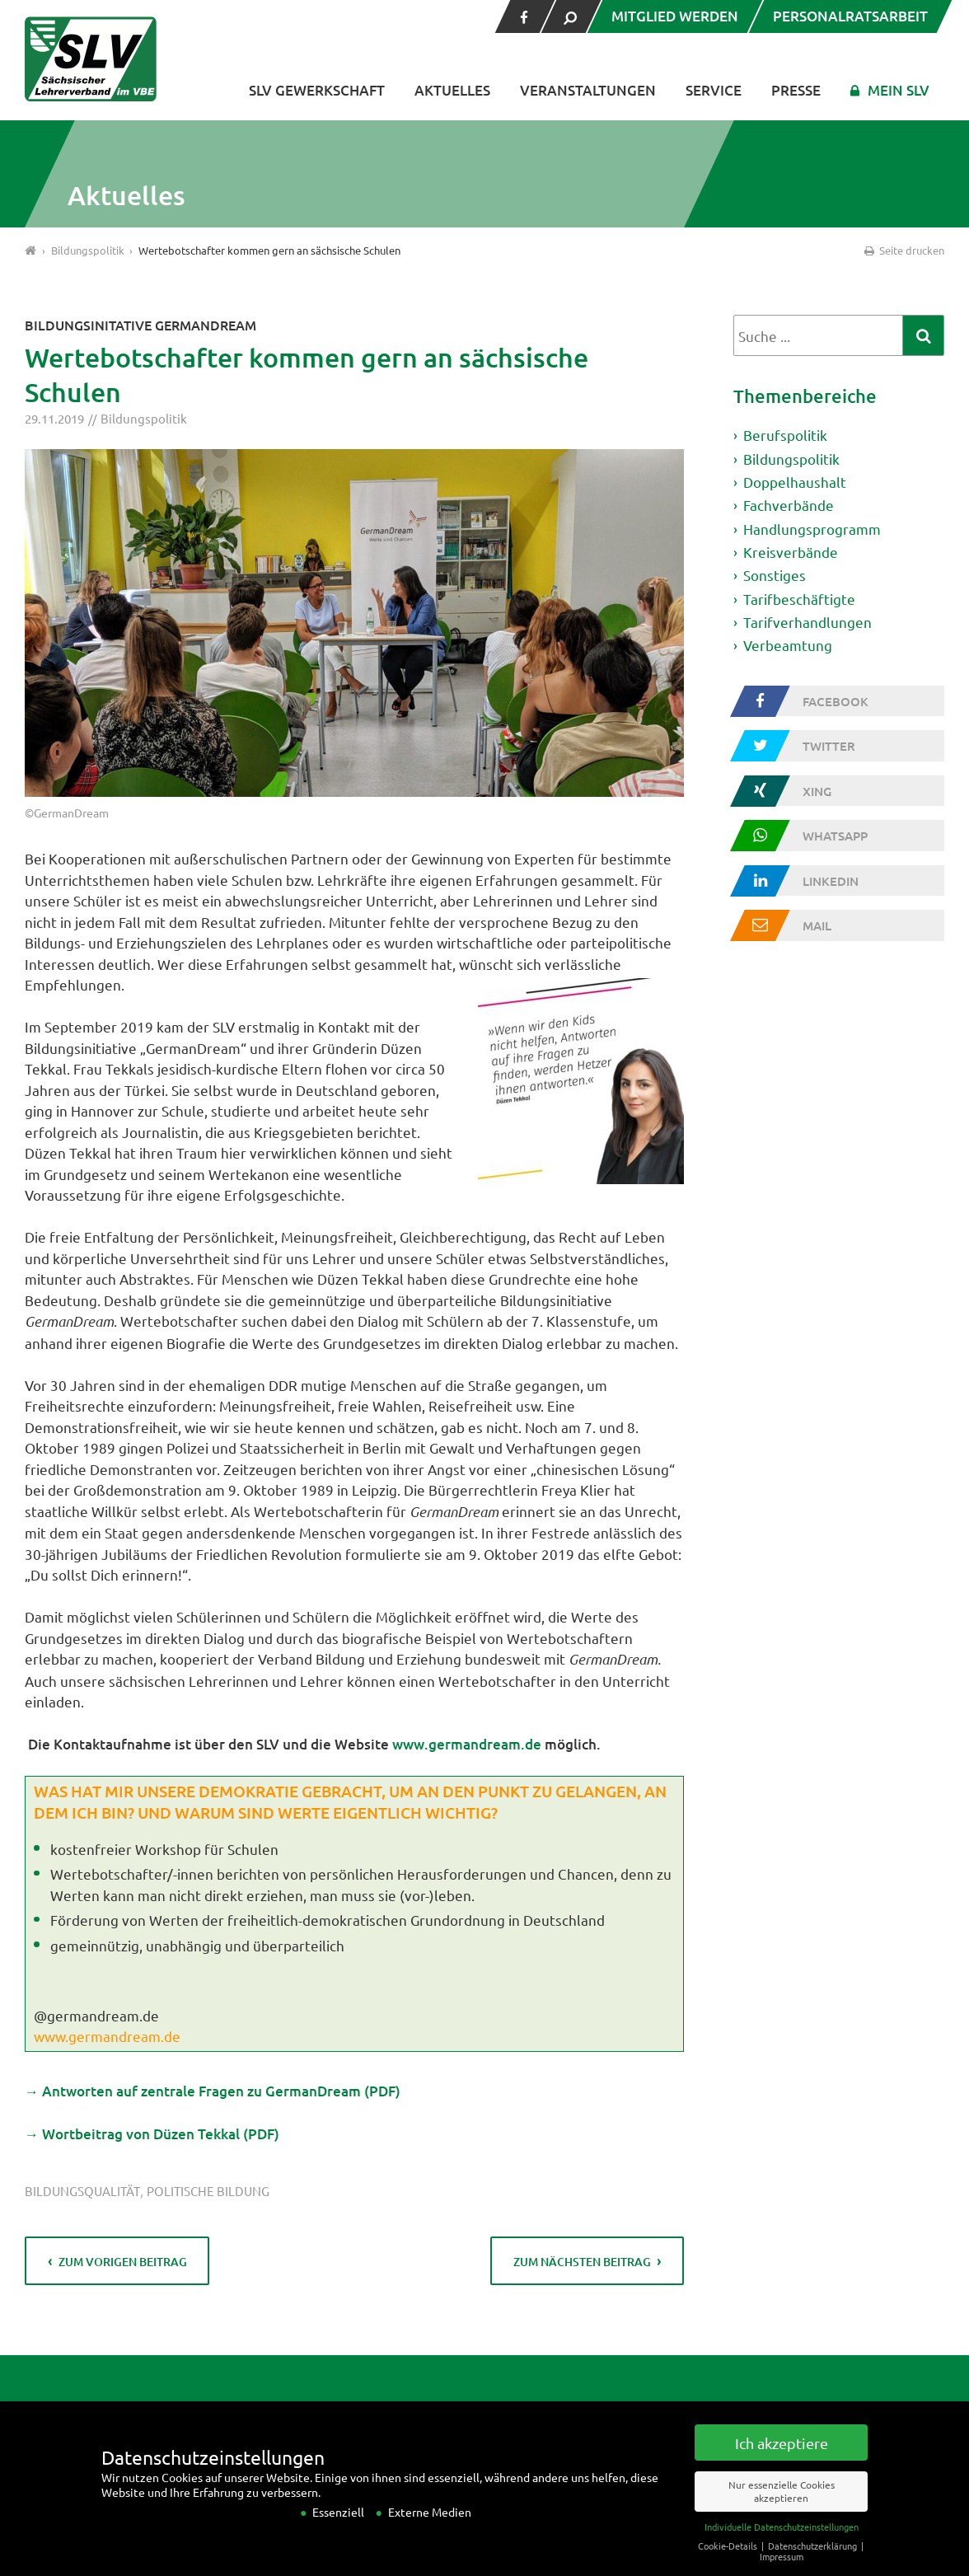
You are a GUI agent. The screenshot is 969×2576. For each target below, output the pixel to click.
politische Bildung (208, 2191)
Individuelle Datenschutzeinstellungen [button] (782, 2543)
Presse (796, 90)
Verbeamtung (787, 644)
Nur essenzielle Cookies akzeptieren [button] (781, 2508)
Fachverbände (788, 504)
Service (714, 90)
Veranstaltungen (588, 90)
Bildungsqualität (82, 2191)
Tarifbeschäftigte (799, 598)
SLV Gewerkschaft (317, 90)
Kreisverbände (790, 551)
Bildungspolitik (144, 418)
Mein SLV (898, 90)
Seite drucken (903, 250)
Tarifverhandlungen (807, 621)
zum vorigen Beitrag (123, 2261)
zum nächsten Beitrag (582, 2261)
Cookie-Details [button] (729, 2562)
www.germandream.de (466, 1744)
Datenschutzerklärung (813, 2562)
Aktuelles (452, 90)
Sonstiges (774, 574)
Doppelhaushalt (794, 481)
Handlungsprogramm (812, 528)
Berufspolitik (785, 434)
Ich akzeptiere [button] (781, 2459)
